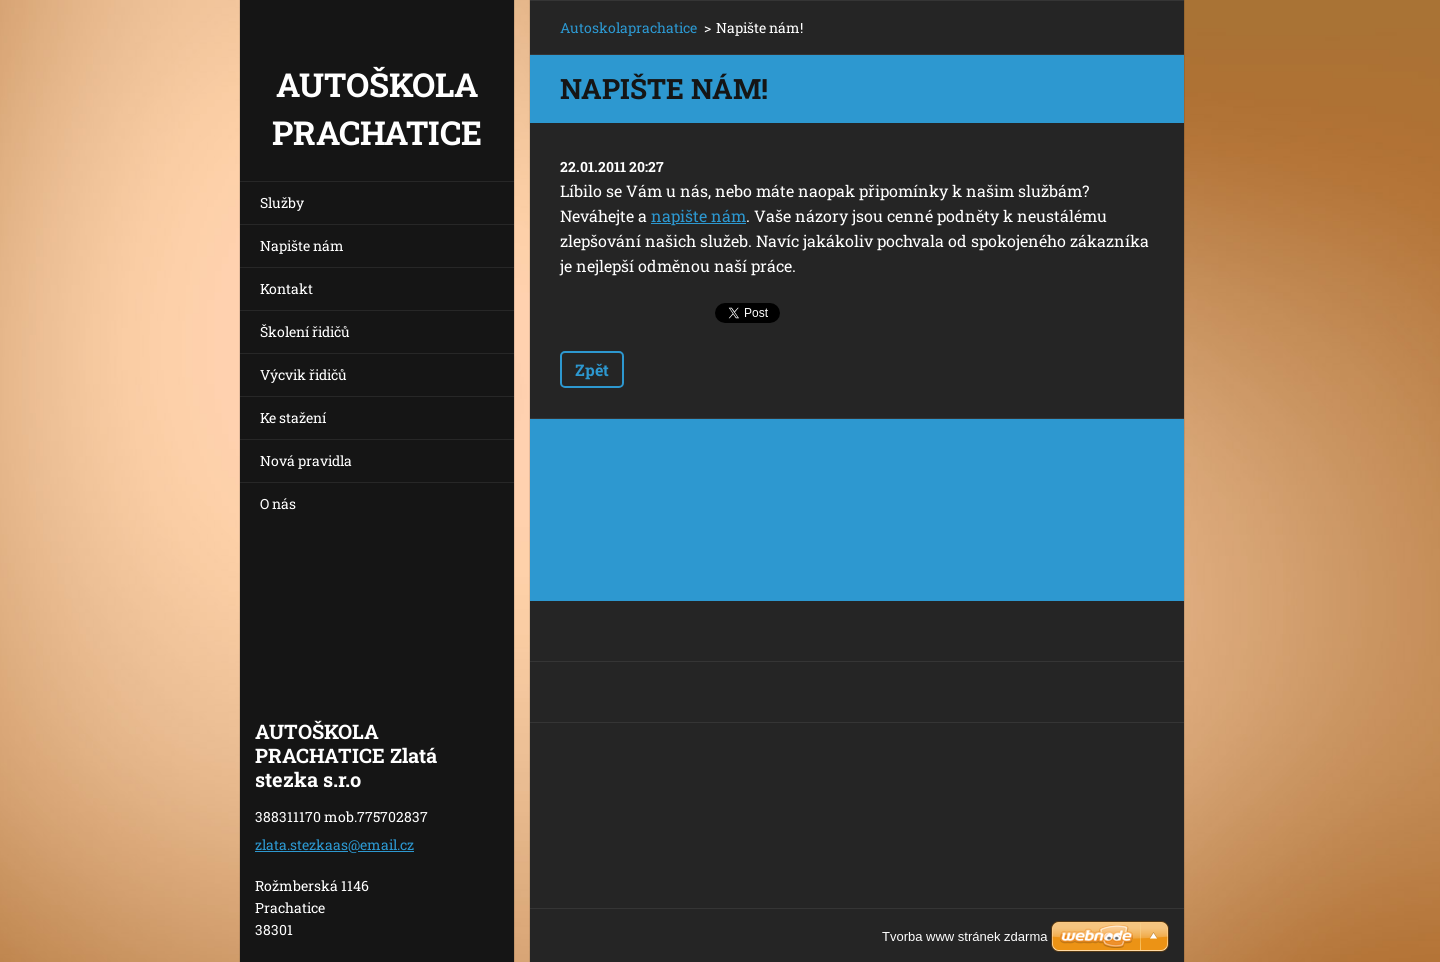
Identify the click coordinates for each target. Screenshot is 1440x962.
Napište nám (302, 245)
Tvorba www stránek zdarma (964, 936)
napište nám (698, 215)
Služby (282, 202)
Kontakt (286, 288)
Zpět (592, 369)
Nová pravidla (306, 460)
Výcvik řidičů (303, 374)
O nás (278, 503)
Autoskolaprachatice (628, 27)
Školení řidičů (305, 331)
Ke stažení (293, 417)
